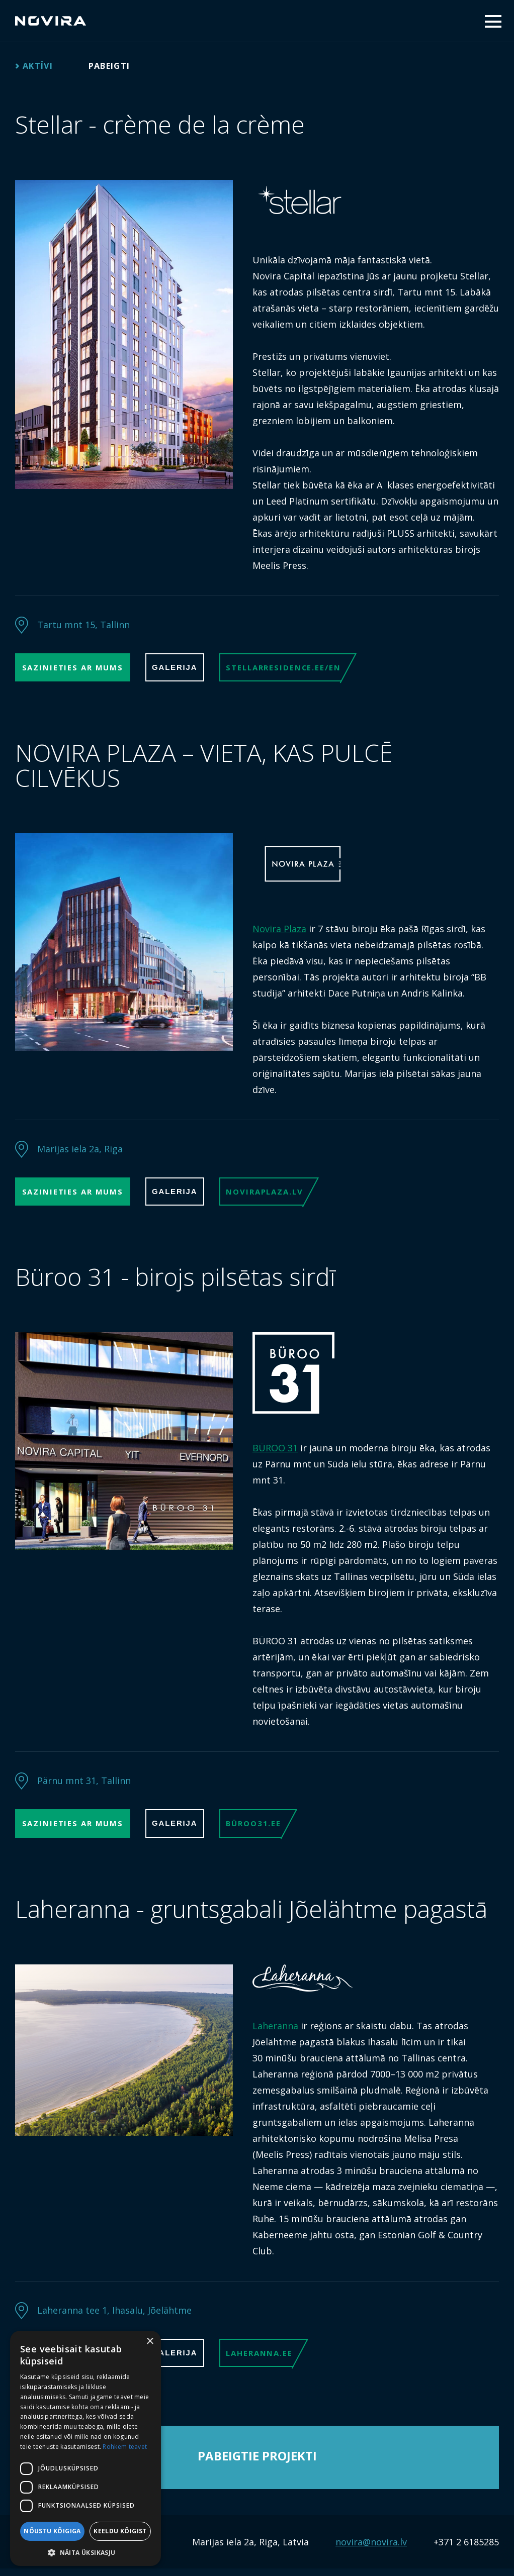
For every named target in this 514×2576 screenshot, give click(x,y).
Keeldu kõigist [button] (120, 2531)
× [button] (149, 2341)
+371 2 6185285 (466, 2549)
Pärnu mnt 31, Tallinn (84, 1784)
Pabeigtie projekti (257, 2463)
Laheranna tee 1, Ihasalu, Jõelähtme (114, 2316)
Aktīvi (40, 66)
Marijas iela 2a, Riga (80, 1151)
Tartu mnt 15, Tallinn (83, 625)
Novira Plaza (279, 931)
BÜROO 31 (275, 1452)
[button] (85, 2551)
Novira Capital (50, 21)
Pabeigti (117, 66)
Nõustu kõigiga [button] (52, 2531)
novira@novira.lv (371, 2549)
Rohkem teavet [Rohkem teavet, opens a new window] (125, 2446)
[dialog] (85, 2448)
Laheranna (275, 2031)
